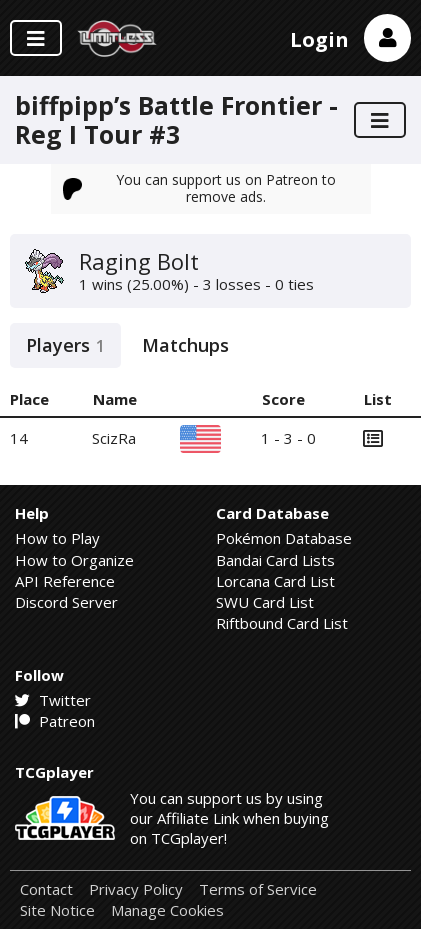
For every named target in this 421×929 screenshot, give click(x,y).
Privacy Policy (136, 889)
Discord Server (66, 602)
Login (319, 39)
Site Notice (57, 910)
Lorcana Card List (275, 581)
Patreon (55, 721)
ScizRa (114, 438)
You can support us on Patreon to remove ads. (200, 187)
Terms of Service (258, 889)
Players (65, 345)
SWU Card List (265, 602)
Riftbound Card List (282, 623)
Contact (46, 889)
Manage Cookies (167, 910)
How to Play (57, 538)
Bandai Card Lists (275, 560)
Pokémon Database (284, 538)
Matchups (185, 345)
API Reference (65, 581)
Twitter (53, 700)
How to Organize (74, 560)
